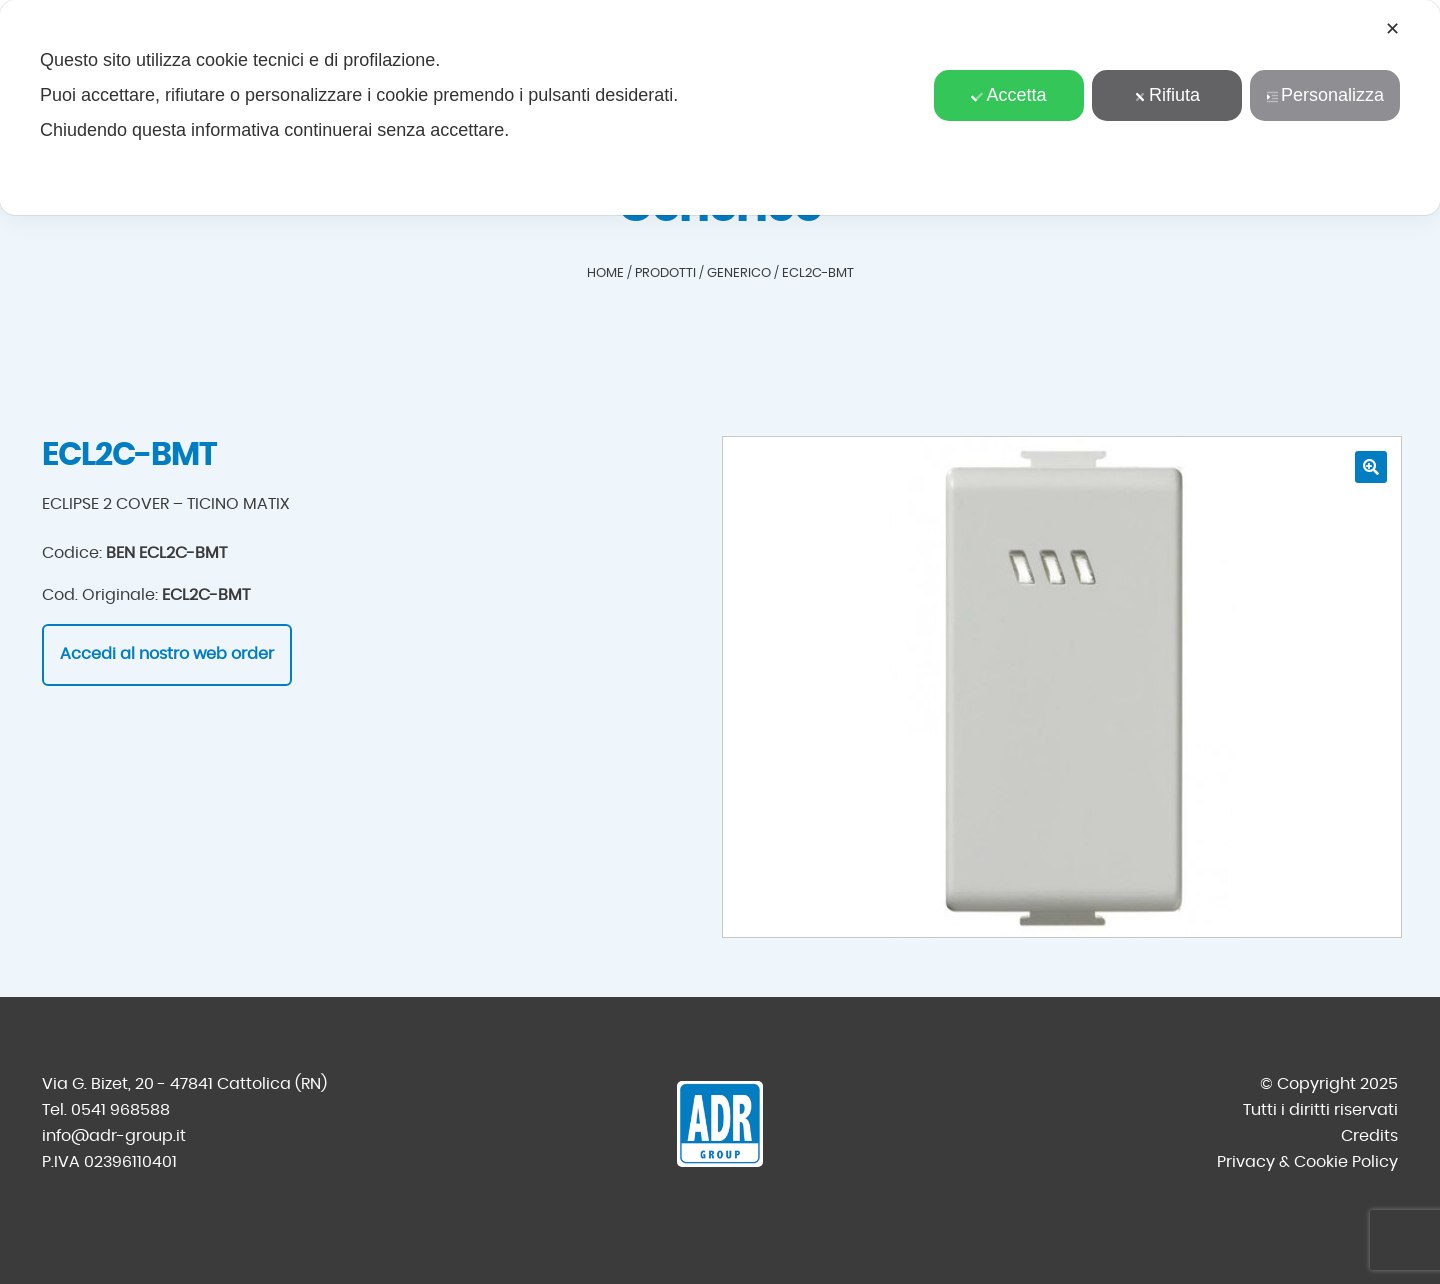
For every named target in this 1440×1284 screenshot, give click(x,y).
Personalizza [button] (1325, 95)
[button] (1371, 467)
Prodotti (665, 273)
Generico (739, 273)
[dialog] (720, 107)
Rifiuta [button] (1167, 95)
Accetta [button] (1008, 95)
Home (605, 273)
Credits (1369, 1136)
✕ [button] (1392, 29)
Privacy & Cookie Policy (1307, 1162)
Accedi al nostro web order (167, 654)
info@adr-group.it (114, 1136)
